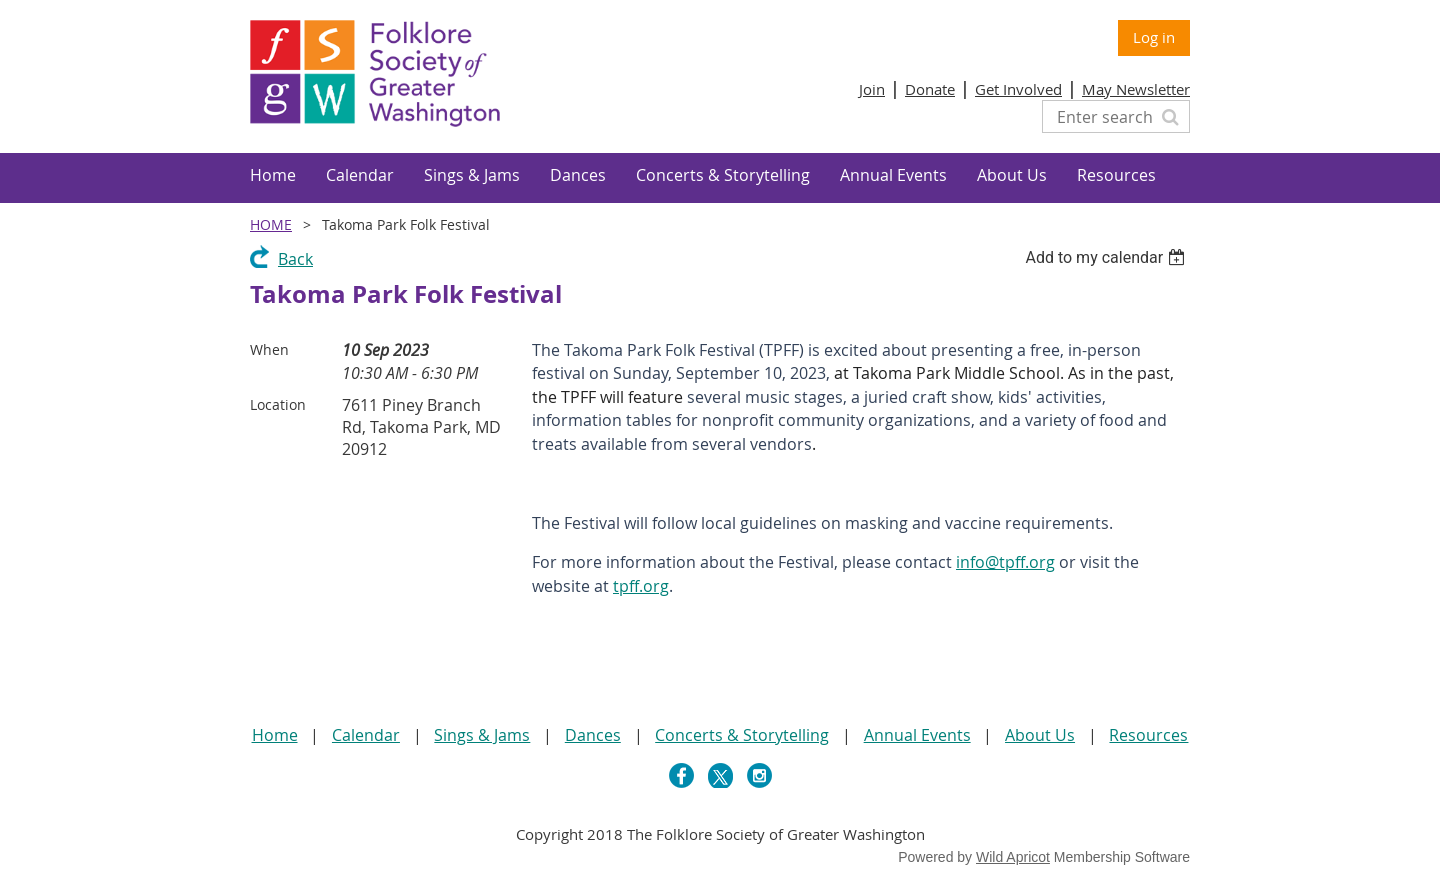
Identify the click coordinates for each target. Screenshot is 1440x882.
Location (278, 404)
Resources (1148, 735)
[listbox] (1107, 257)
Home (271, 224)
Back (295, 259)
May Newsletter (1136, 89)
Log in (1154, 37)
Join (872, 89)
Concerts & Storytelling (742, 735)
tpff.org (641, 586)
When (269, 349)
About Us (1040, 735)
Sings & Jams (482, 735)
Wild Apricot (1013, 857)
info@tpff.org (1005, 562)
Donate (930, 89)
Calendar (366, 735)
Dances (593, 735)
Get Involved (1018, 89)
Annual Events (917, 735)
